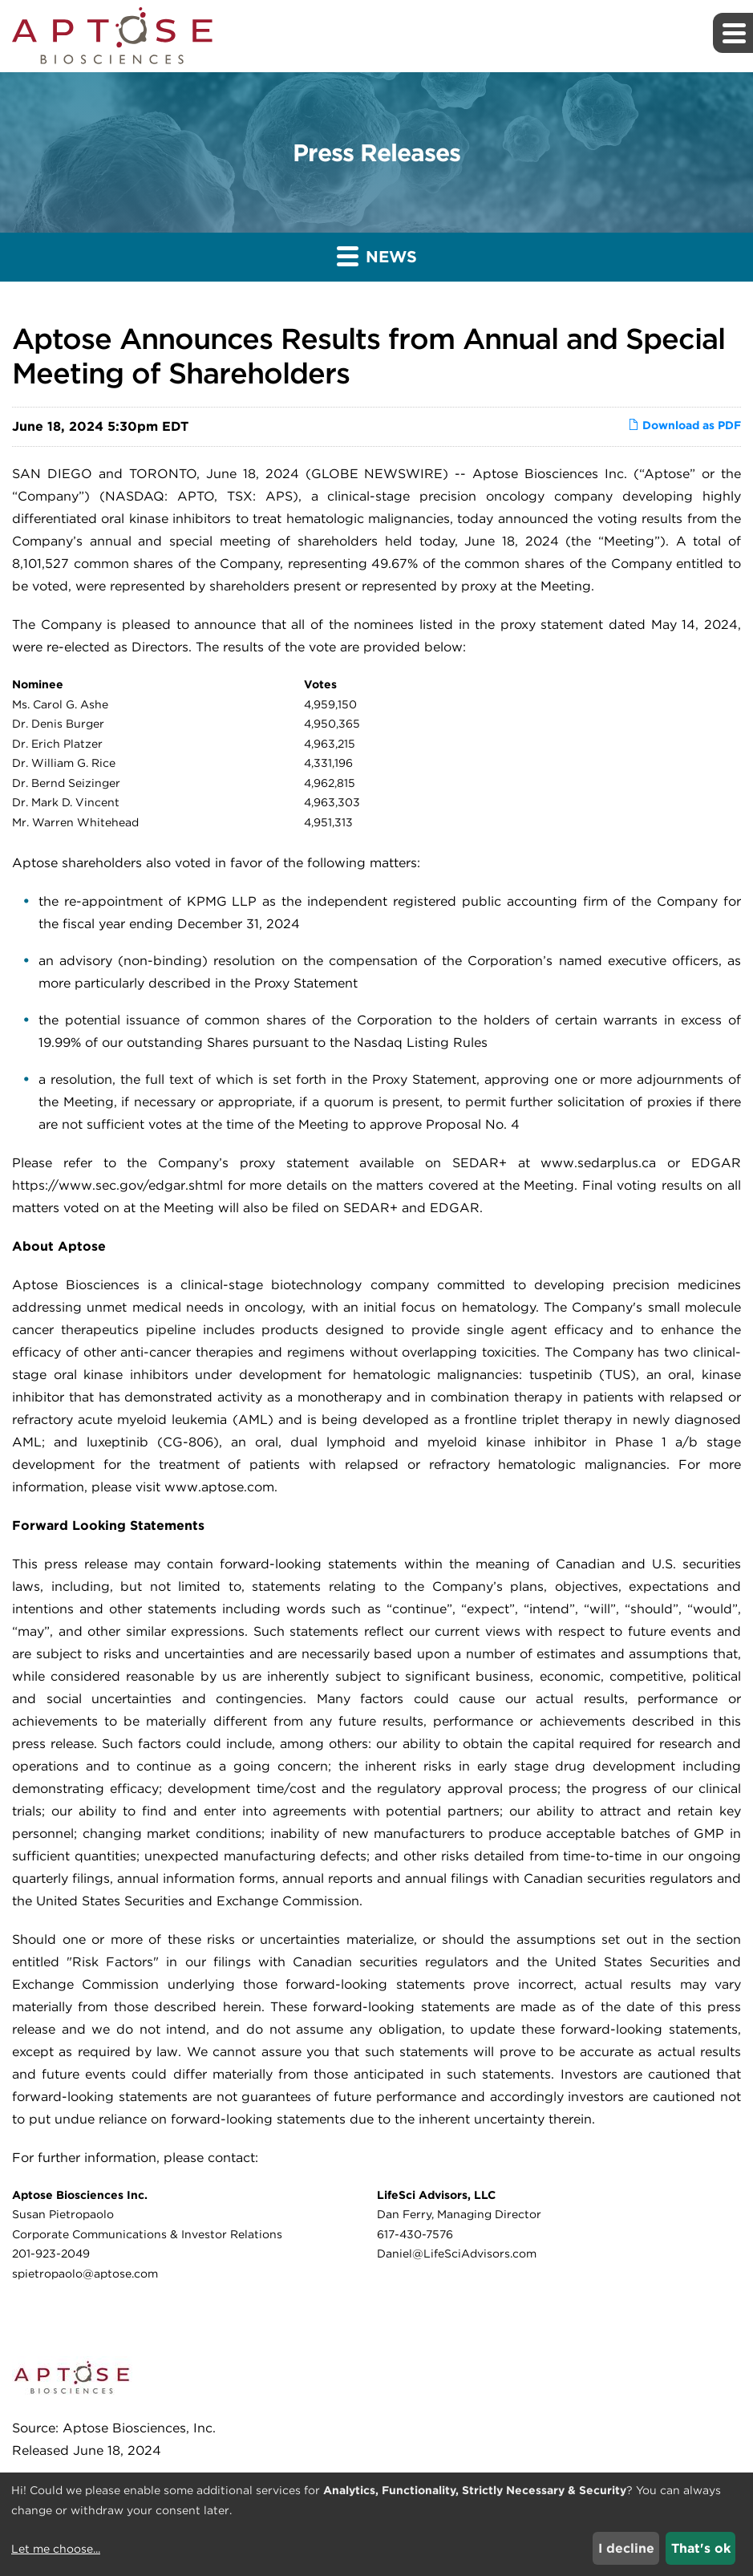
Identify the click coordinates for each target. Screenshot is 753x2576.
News (377, 255)
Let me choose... (55, 2548)
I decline (626, 2548)
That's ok (701, 2548)
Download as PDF (684, 425)
